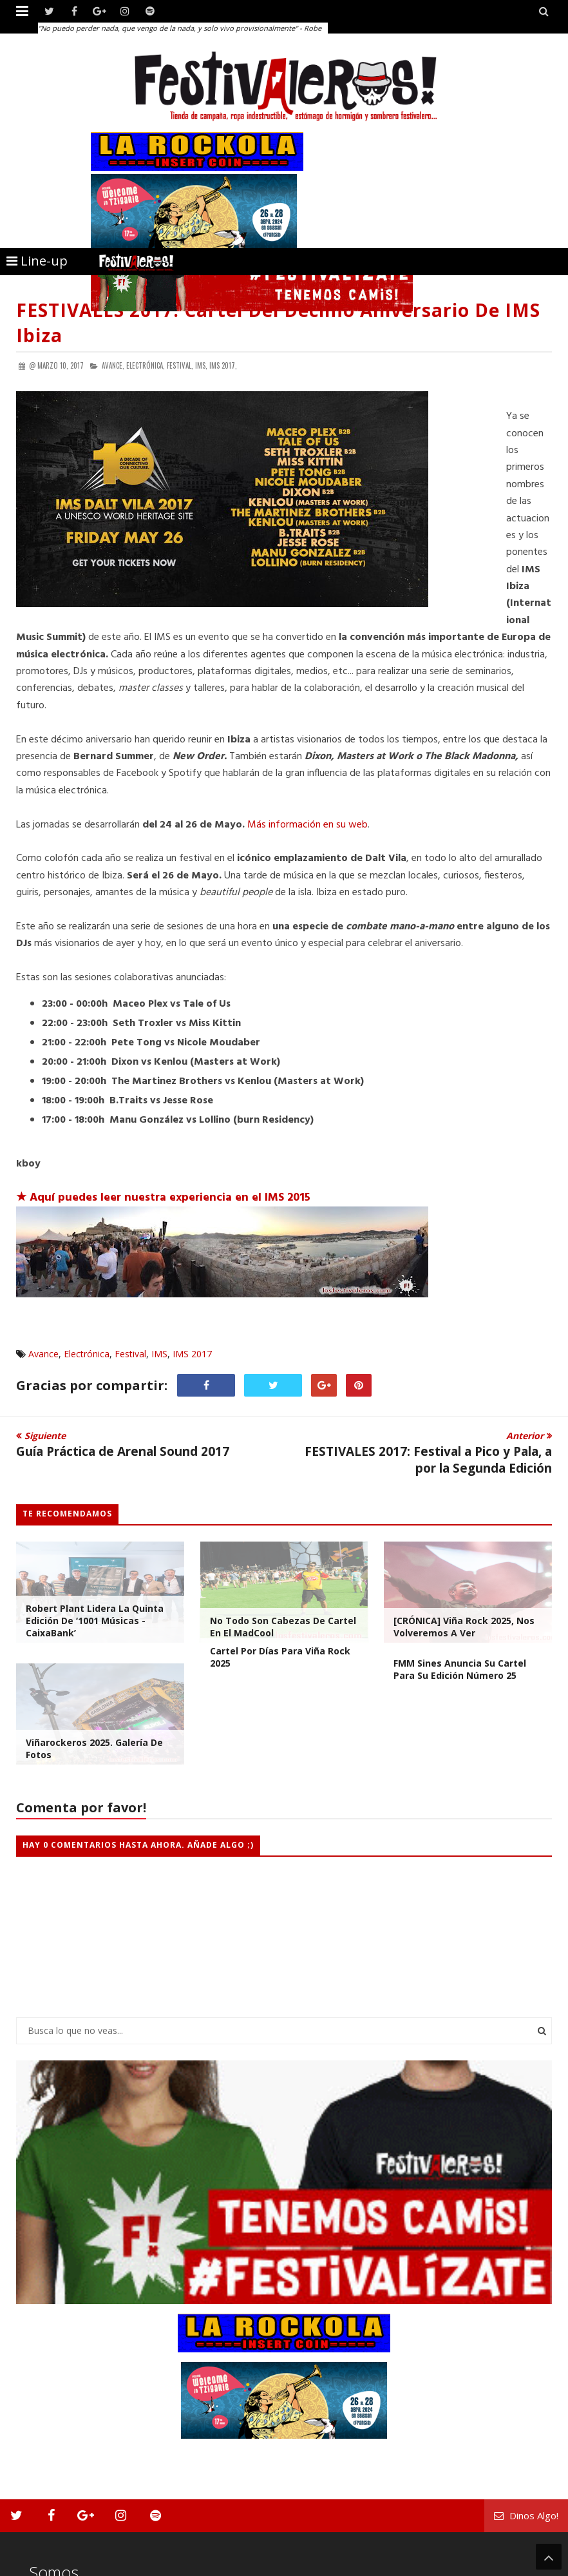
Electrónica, (145, 365)
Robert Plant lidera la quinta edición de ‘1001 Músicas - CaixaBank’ (95, 1620)
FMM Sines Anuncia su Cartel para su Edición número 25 (459, 1669)
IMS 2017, (223, 365)
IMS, (201, 365)
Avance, (113, 365)
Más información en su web (307, 825)
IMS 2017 (192, 1354)
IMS (159, 1354)
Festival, (180, 365)
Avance (43, 1354)
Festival (130, 1354)
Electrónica (86, 1354)
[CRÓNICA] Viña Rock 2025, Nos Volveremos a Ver (464, 1626)
